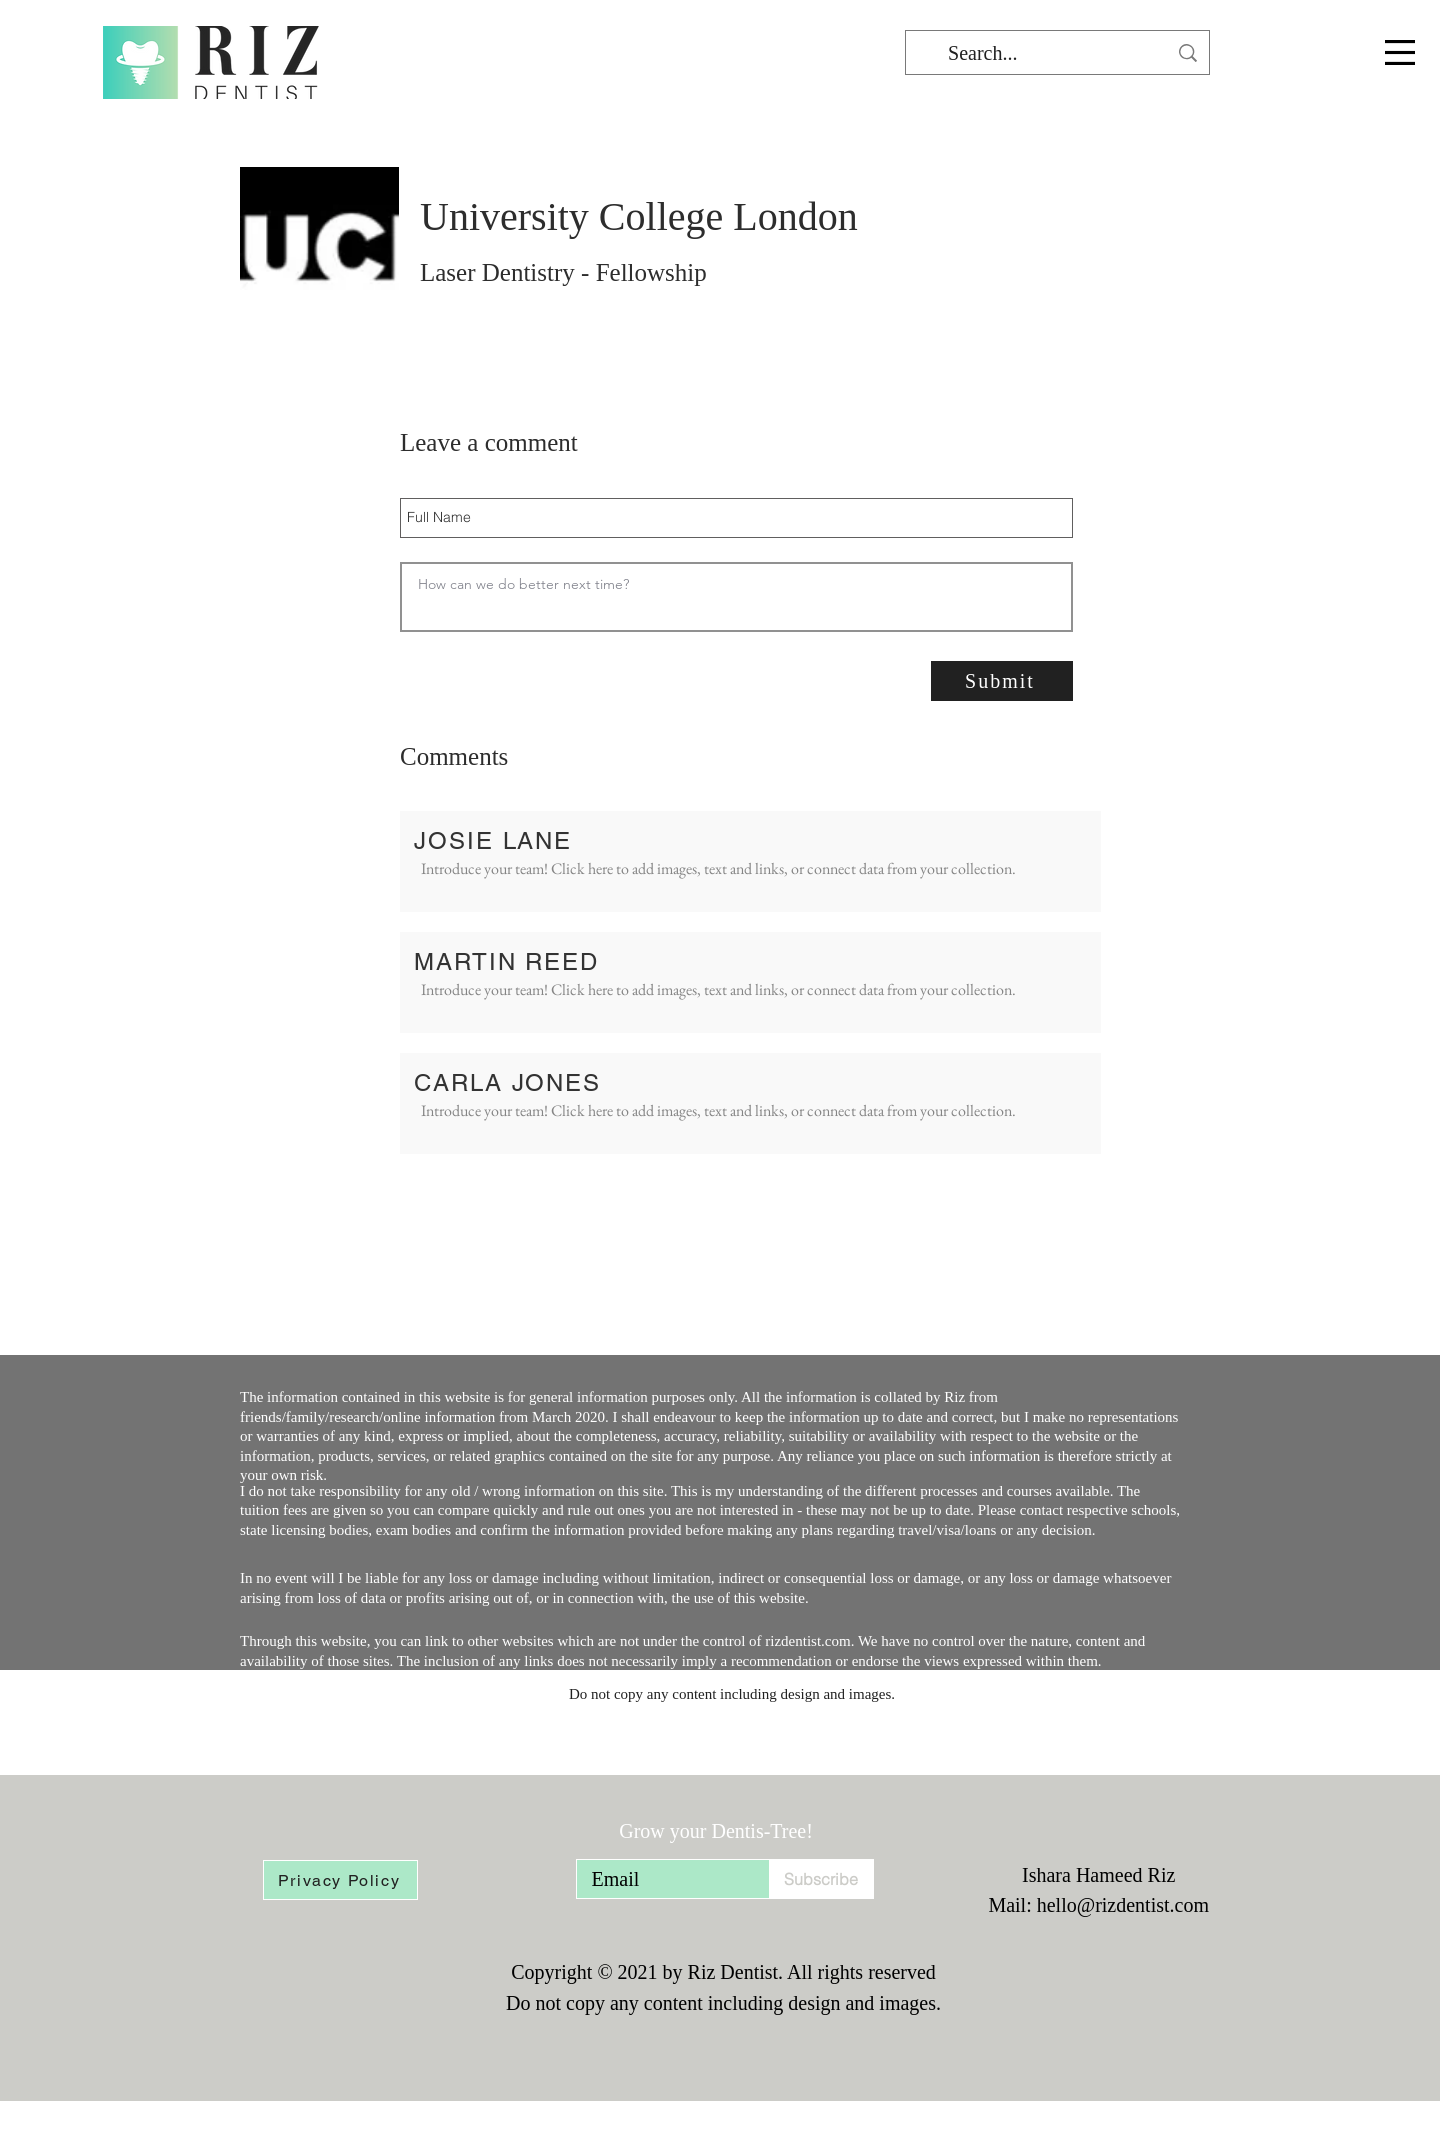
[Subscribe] (821, 1879)
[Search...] (1057, 53)
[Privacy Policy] (340, 1880)
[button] (1400, 52)
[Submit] (1002, 681)
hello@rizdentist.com (1123, 1905)
